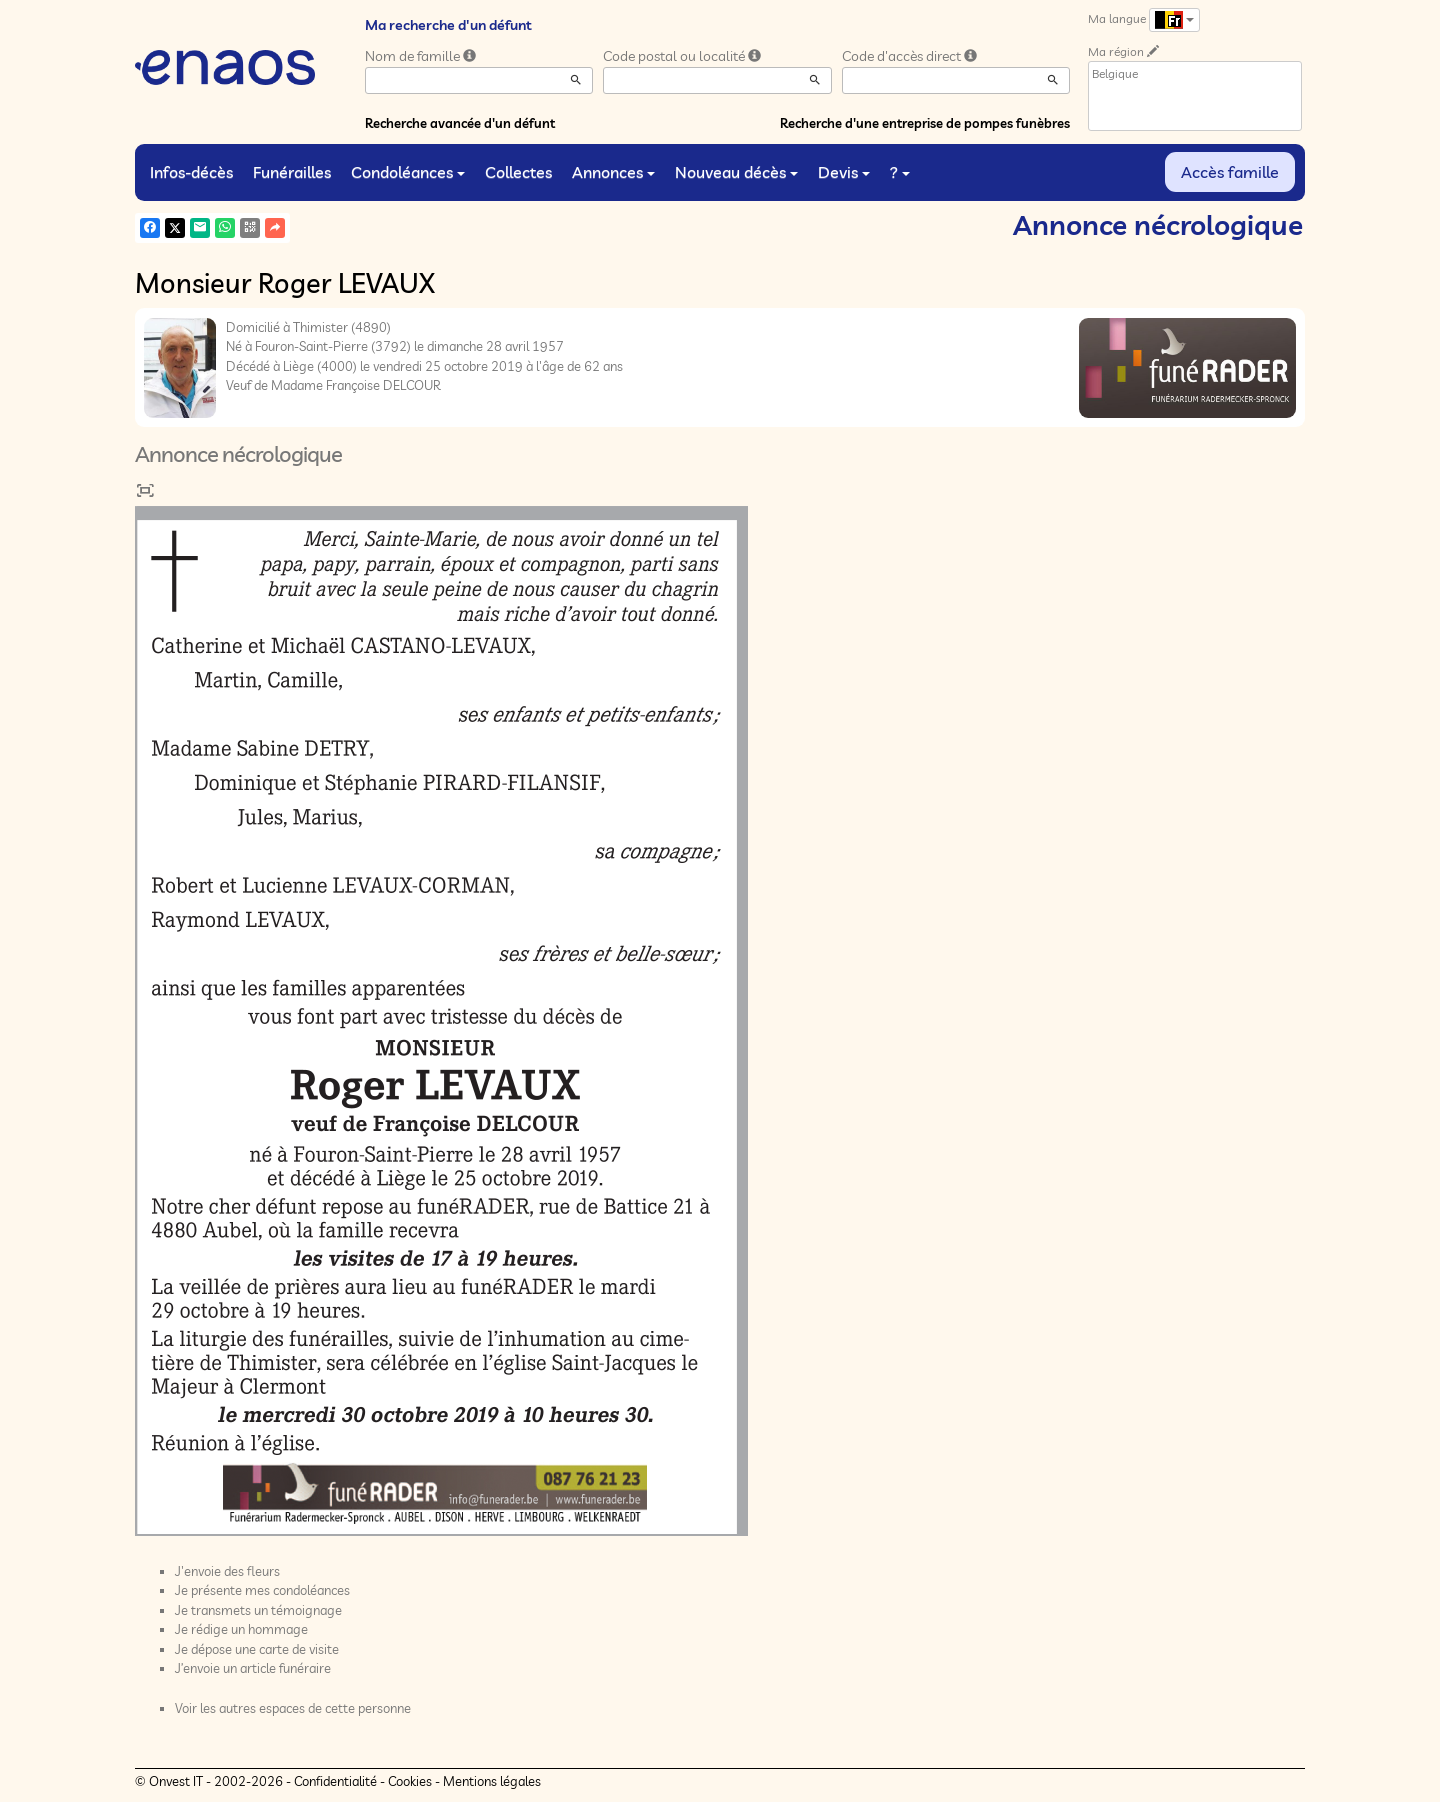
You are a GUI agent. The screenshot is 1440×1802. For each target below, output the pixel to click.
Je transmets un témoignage (258, 1610)
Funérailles (292, 172)
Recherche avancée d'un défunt (460, 123)
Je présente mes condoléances (262, 1590)
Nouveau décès (736, 172)
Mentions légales (492, 1781)
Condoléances (408, 172)
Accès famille (1230, 172)
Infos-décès (191, 172)
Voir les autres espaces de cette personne (293, 1708)
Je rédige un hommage (241, 1629)
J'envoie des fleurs (227, 1571)
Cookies (410, 1781)
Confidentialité (335, 1781)
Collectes (518, 172)
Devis (844, 172)
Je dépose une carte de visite (257, 1649)
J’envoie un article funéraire (253, 1668)
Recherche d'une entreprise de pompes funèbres (925, 123)
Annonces (613, 172)
